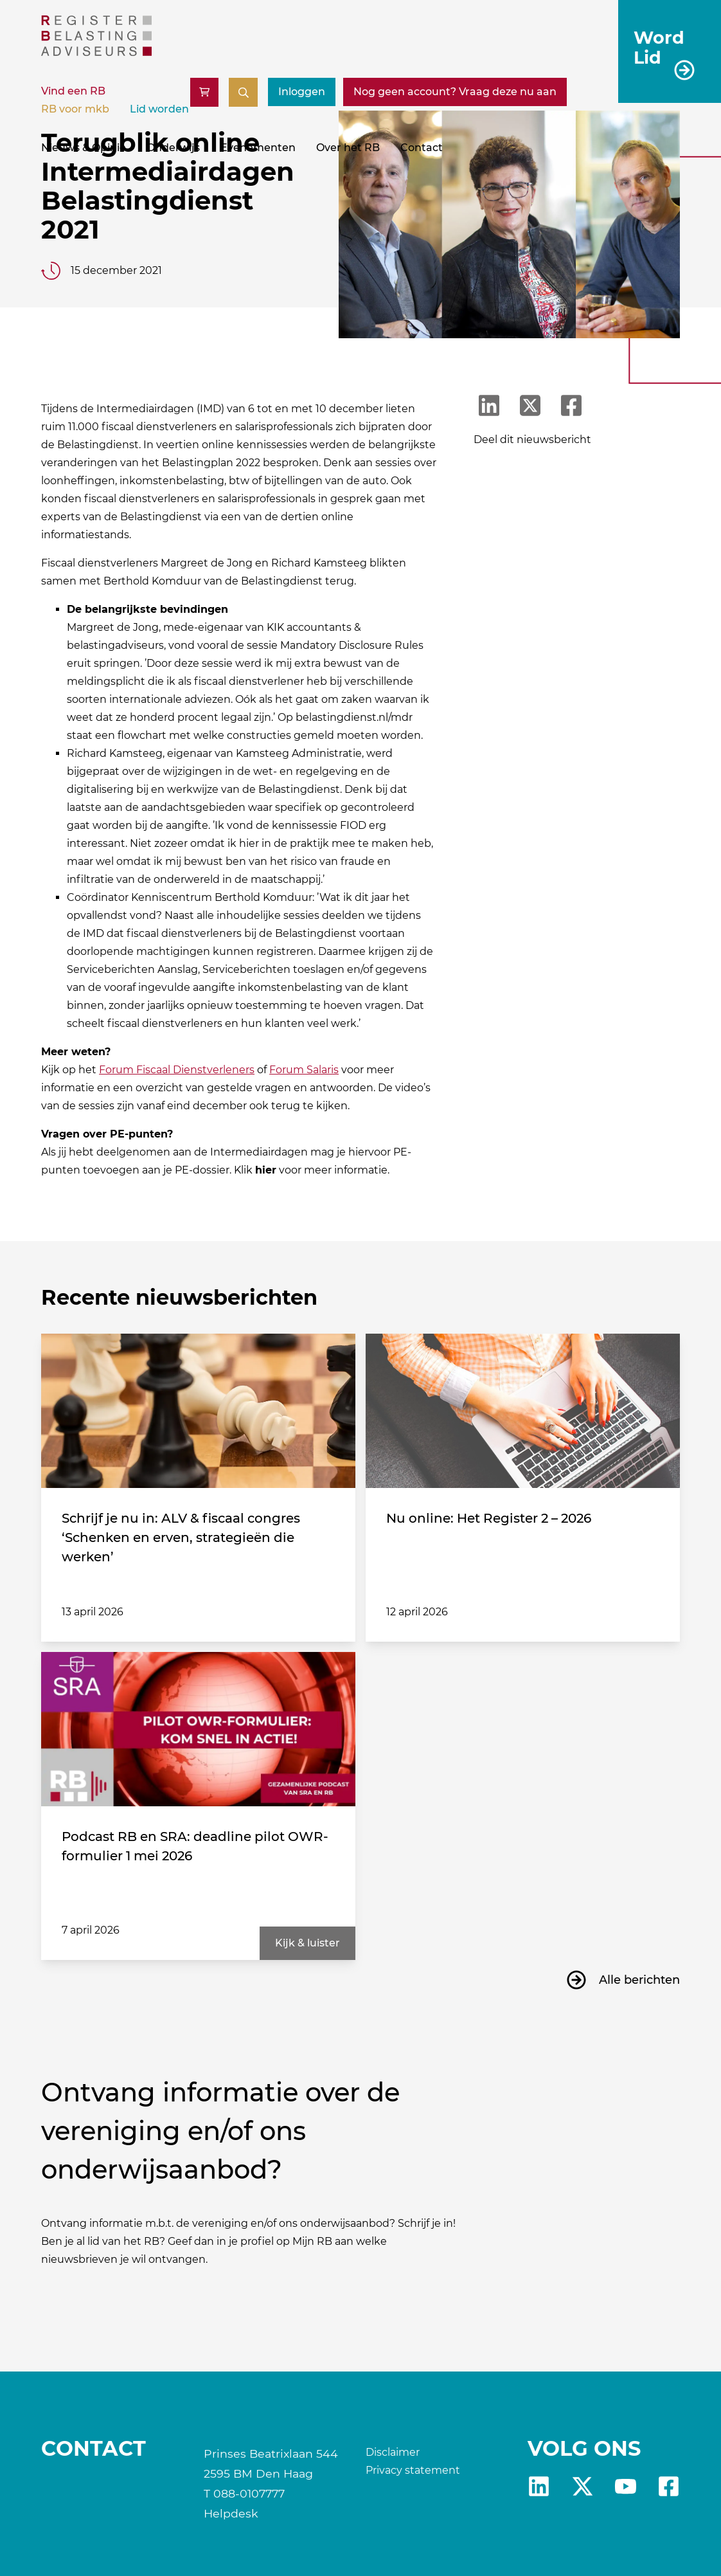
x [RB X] (582, 2486)
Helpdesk (231, 2513)
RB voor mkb (75, 109)
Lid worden (159, 109)
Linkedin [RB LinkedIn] (539, 2486)
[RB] (96, 52)
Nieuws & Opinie (83, 147)
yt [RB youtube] (625, 2486)
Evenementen (258, 147)
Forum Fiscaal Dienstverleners (176, 1070)
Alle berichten (639, 1980)
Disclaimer (393, 2452)
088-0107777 (249, 2493)
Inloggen (301, 92)
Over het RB (348, 147)
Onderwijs (173, 147)
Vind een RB (73, 91)
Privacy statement (413, 2470)
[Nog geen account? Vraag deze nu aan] (455, 92)
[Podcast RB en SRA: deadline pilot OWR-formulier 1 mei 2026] (198, 1729)
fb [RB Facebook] (668, 2486)
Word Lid (659, 47)
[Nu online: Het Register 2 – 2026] (523, 1411)
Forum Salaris (304, 1070)
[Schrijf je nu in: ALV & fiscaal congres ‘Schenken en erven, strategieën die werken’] (198, 1411)
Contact (421, 147)
